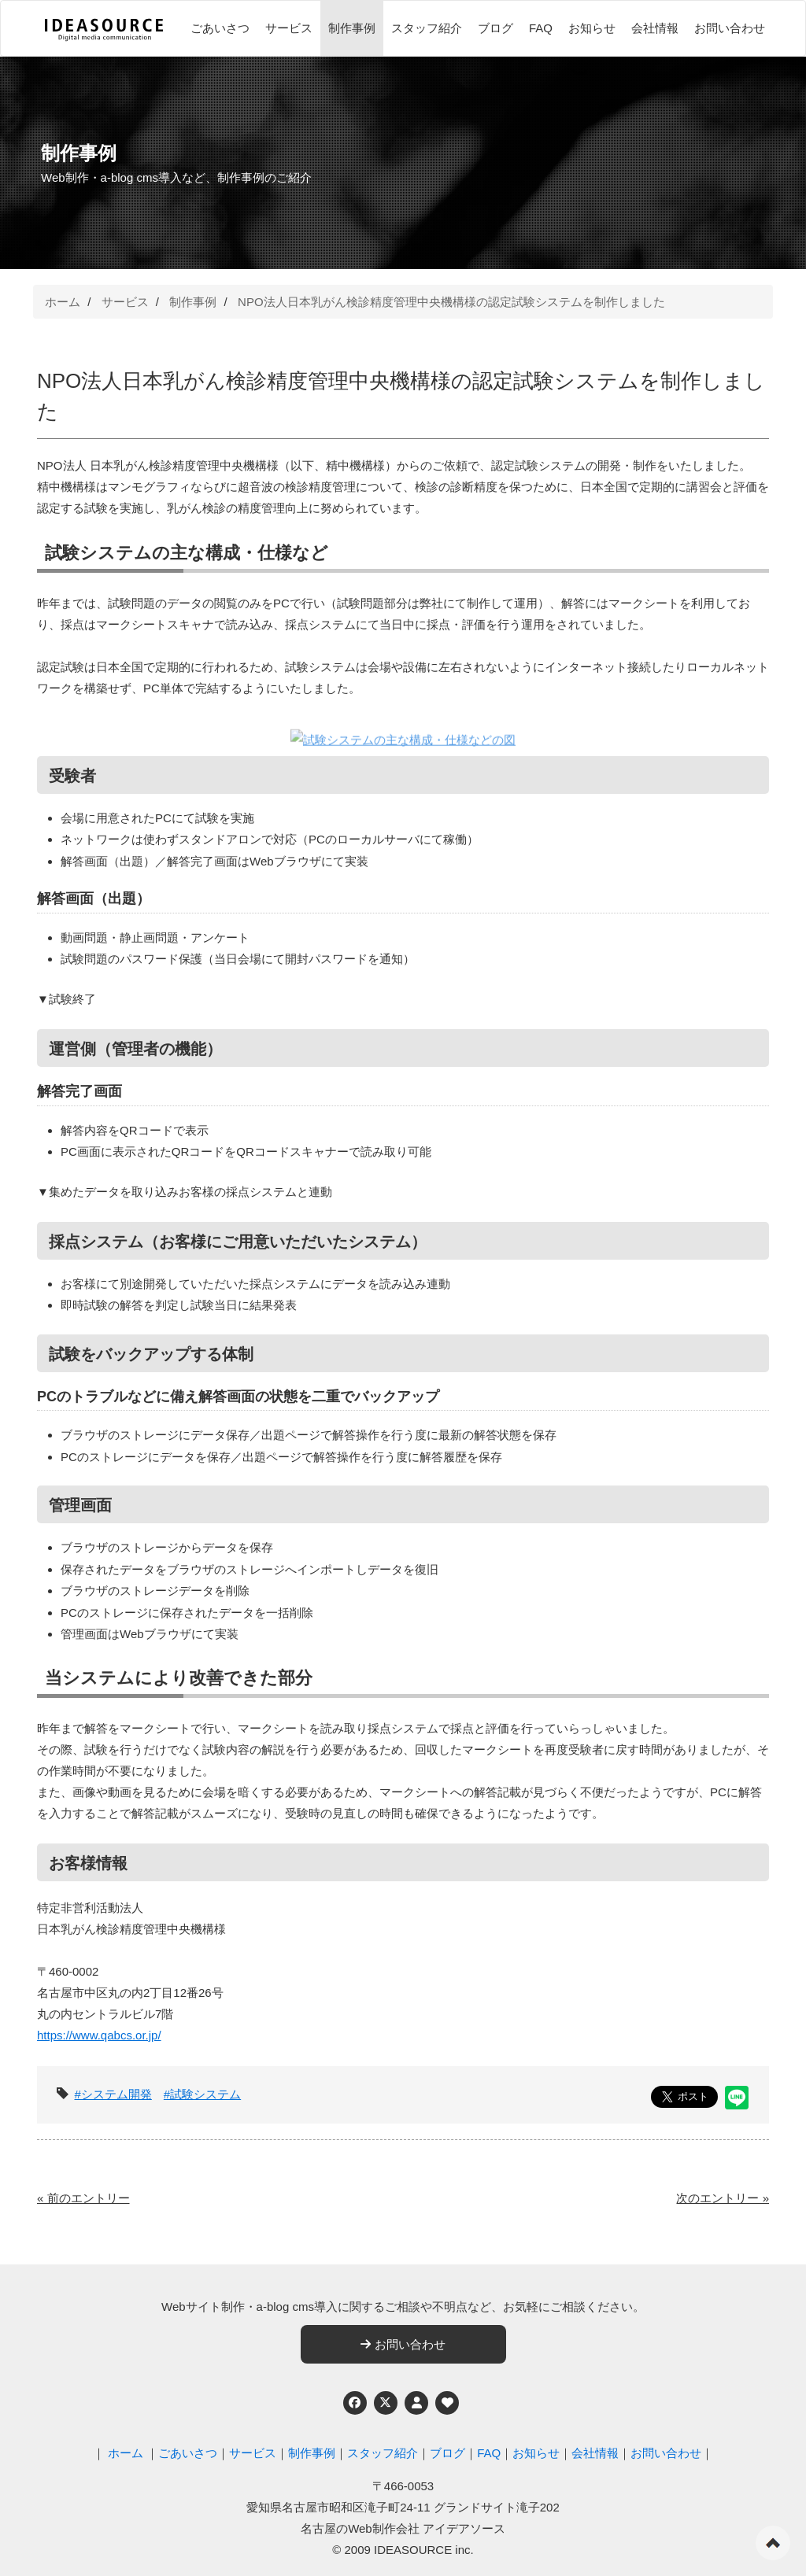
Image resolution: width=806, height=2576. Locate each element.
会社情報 (654, 28)
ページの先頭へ (773, 2543)
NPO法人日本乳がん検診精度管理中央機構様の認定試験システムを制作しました (451, 301)
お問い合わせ (729, 28)
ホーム (62, 301)
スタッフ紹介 (426, 28)
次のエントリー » (722, 2198)
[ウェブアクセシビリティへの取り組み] (447, 2403)
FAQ (541, 28)
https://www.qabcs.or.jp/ (99, 2035)
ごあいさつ (220, 28)
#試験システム (202, 2094)
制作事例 (351, 28)
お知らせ (592, 28)
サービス (288, 28)
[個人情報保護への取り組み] (416, 2403)
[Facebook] (355, 2403)
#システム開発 (113, 2094)
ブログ (495, 28)
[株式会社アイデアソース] (104, 30)
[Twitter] (385, 2403)
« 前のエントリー (83, 2198)
